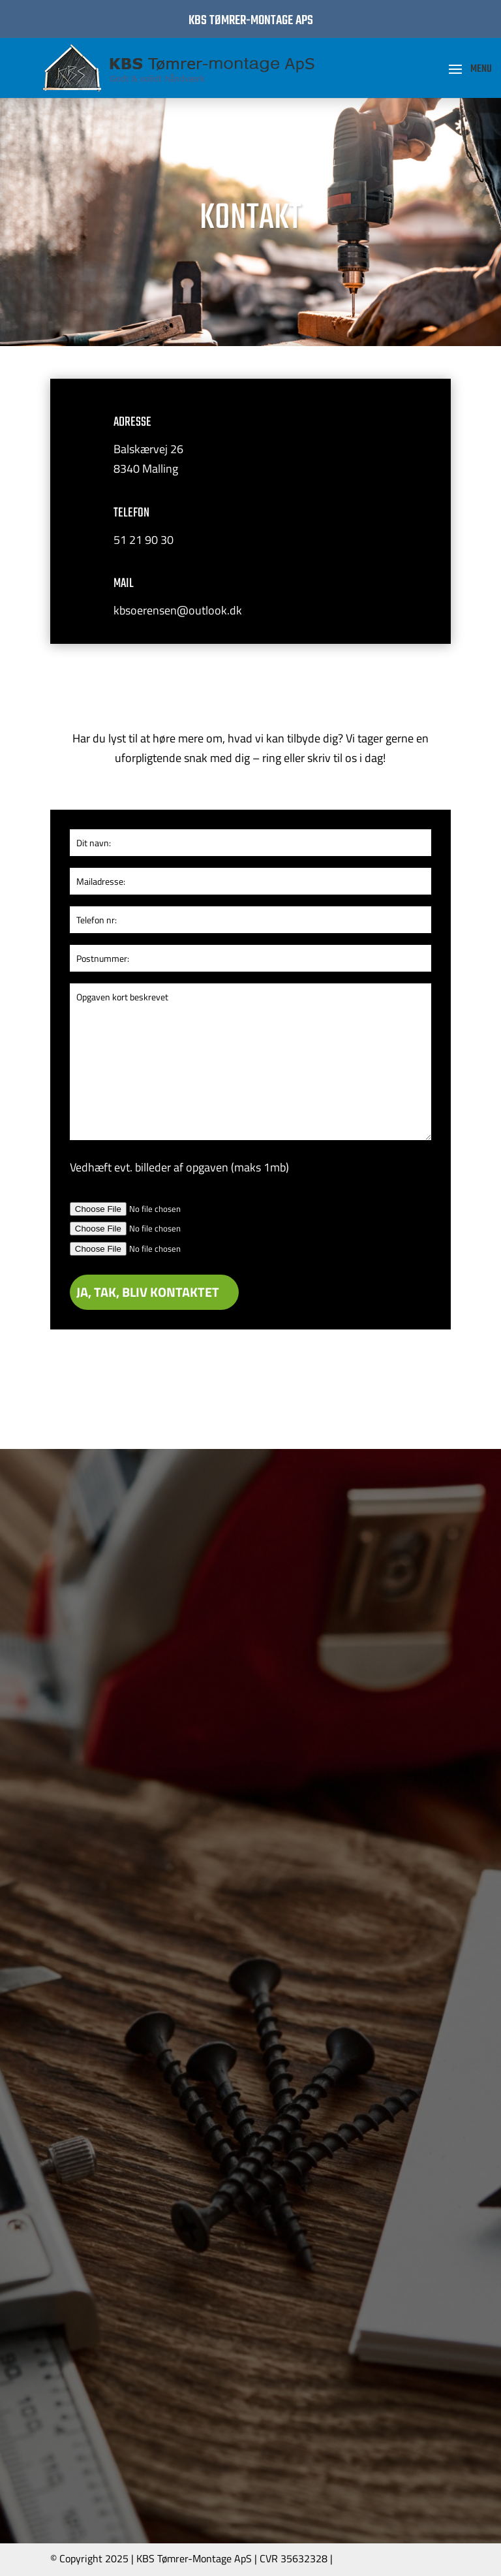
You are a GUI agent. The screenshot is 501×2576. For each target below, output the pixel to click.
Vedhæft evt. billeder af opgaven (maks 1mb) (179, 1167)
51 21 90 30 (144, 540)
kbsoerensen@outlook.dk (178, 610)
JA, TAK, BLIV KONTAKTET (147, 1292)
